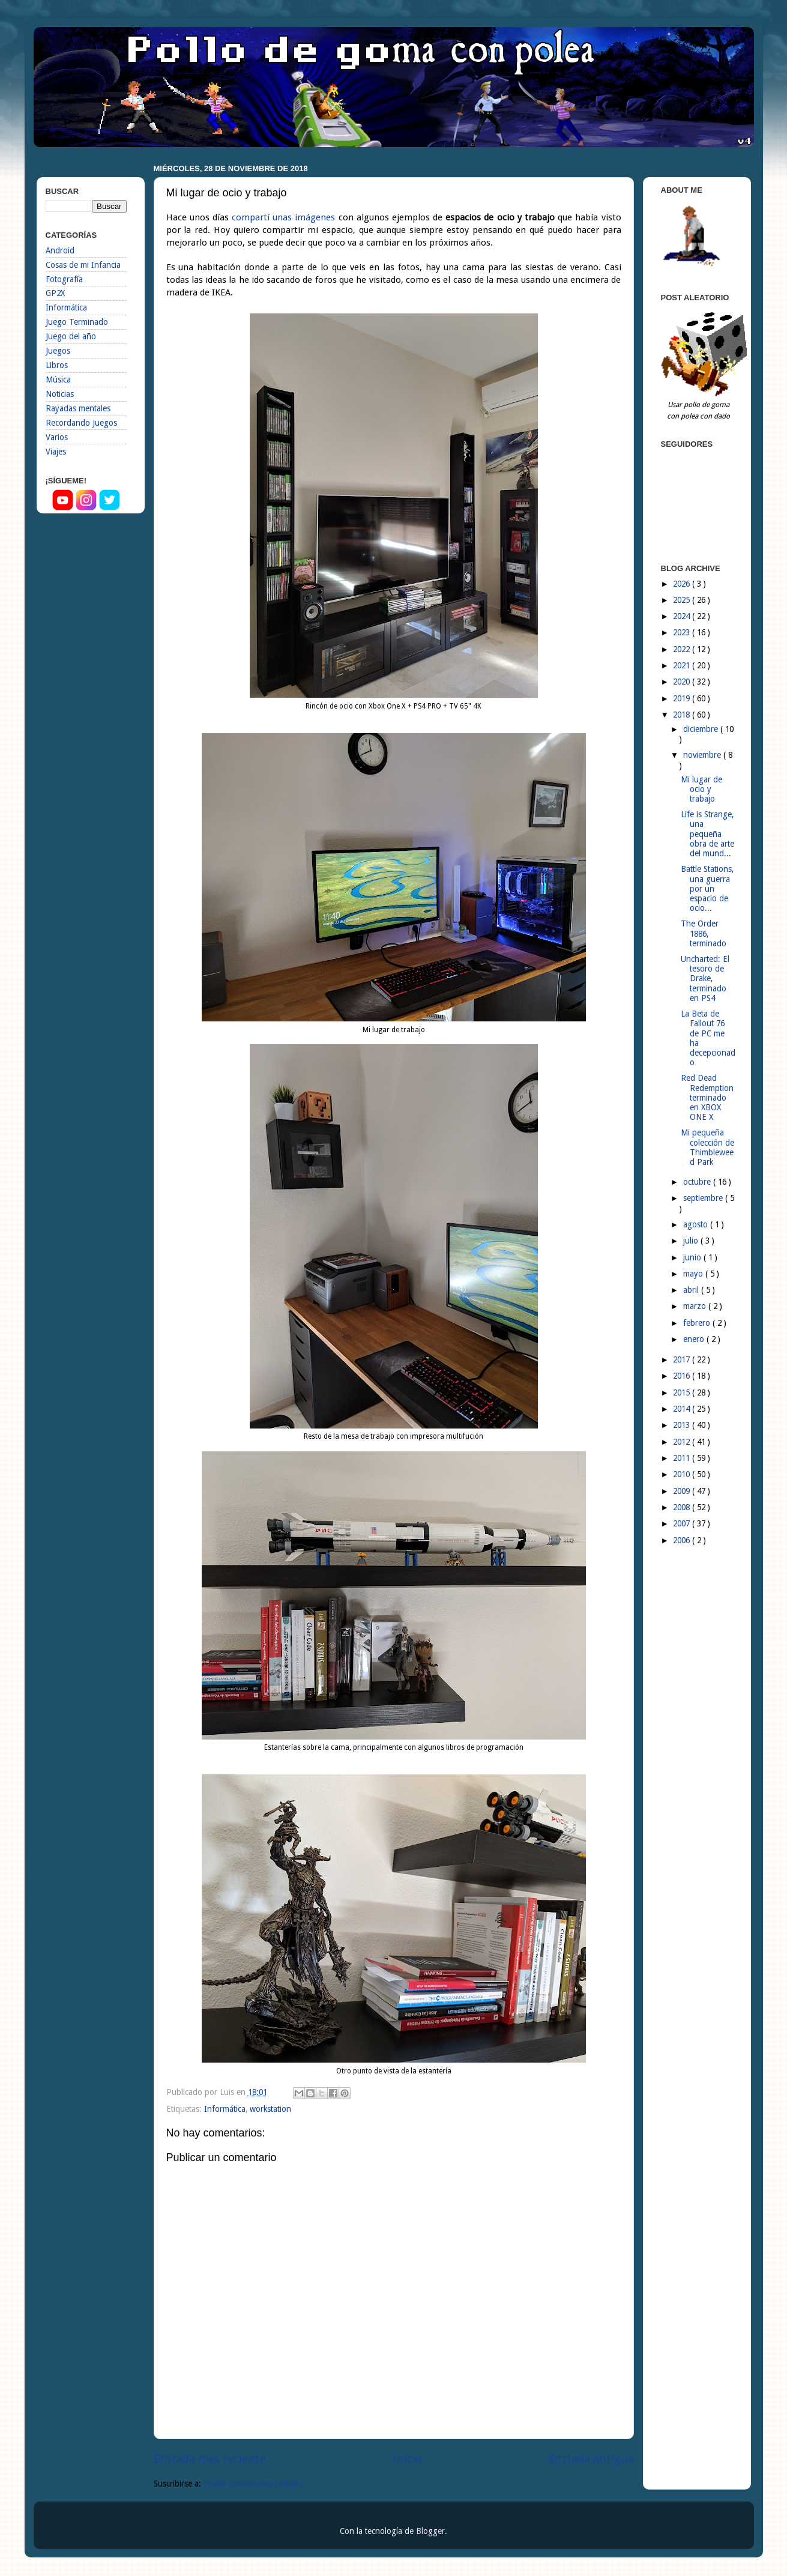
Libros (57, 365)
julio (692, 1240)
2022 (682, 649)
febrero (698, 1323)
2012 (682, 1442)
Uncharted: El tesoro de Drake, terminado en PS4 (705, 978)
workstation (270, 2109)
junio (693, 1257)
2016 (682, 1375)
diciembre (701, 729)
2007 (682, 1523)
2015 (682, 1392)
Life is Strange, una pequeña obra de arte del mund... (707, 833)
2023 (682, 632)
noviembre (703, 755)
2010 (682, 1474)
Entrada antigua (591, 2459)
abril (692, 1290)
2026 (682, 583)
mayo (694, 1273)
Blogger (430, 2531)
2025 (682, 600)
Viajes (56, 451)
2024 (682, 616)
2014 (682, 1408)
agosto (696, 1224)
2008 (682, 1507)
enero (695, 1339)
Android (60, 250)
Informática (225, 2109)
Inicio (407, 2459)
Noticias (60, 394)
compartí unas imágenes (283, 217)
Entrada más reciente (210, 2459)
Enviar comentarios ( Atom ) (253, 2483)
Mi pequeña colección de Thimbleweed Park (707, 1147)
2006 (682, 1540)
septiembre (704, 1198)
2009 (682, 1491)
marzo (695, 1306)
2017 (682, 1359)
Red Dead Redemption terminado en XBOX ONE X (707, 1097)
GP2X (55, 293)
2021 (682, 665)
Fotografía (64, 279)
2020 (682, 681)
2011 (682, 1458)
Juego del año (71, 336)
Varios (57, 437)
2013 (682, 1425)
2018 (682, 714)
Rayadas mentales (78, 408)
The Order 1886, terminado (703, 933)
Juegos (58, 350)
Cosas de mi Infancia (83, 265)
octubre (698, 1182)
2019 (682, 698)
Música (58, 379)
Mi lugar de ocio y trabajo (701, 789)
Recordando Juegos (81, 423)
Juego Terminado (77, 322)
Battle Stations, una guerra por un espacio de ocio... (707, 888)
